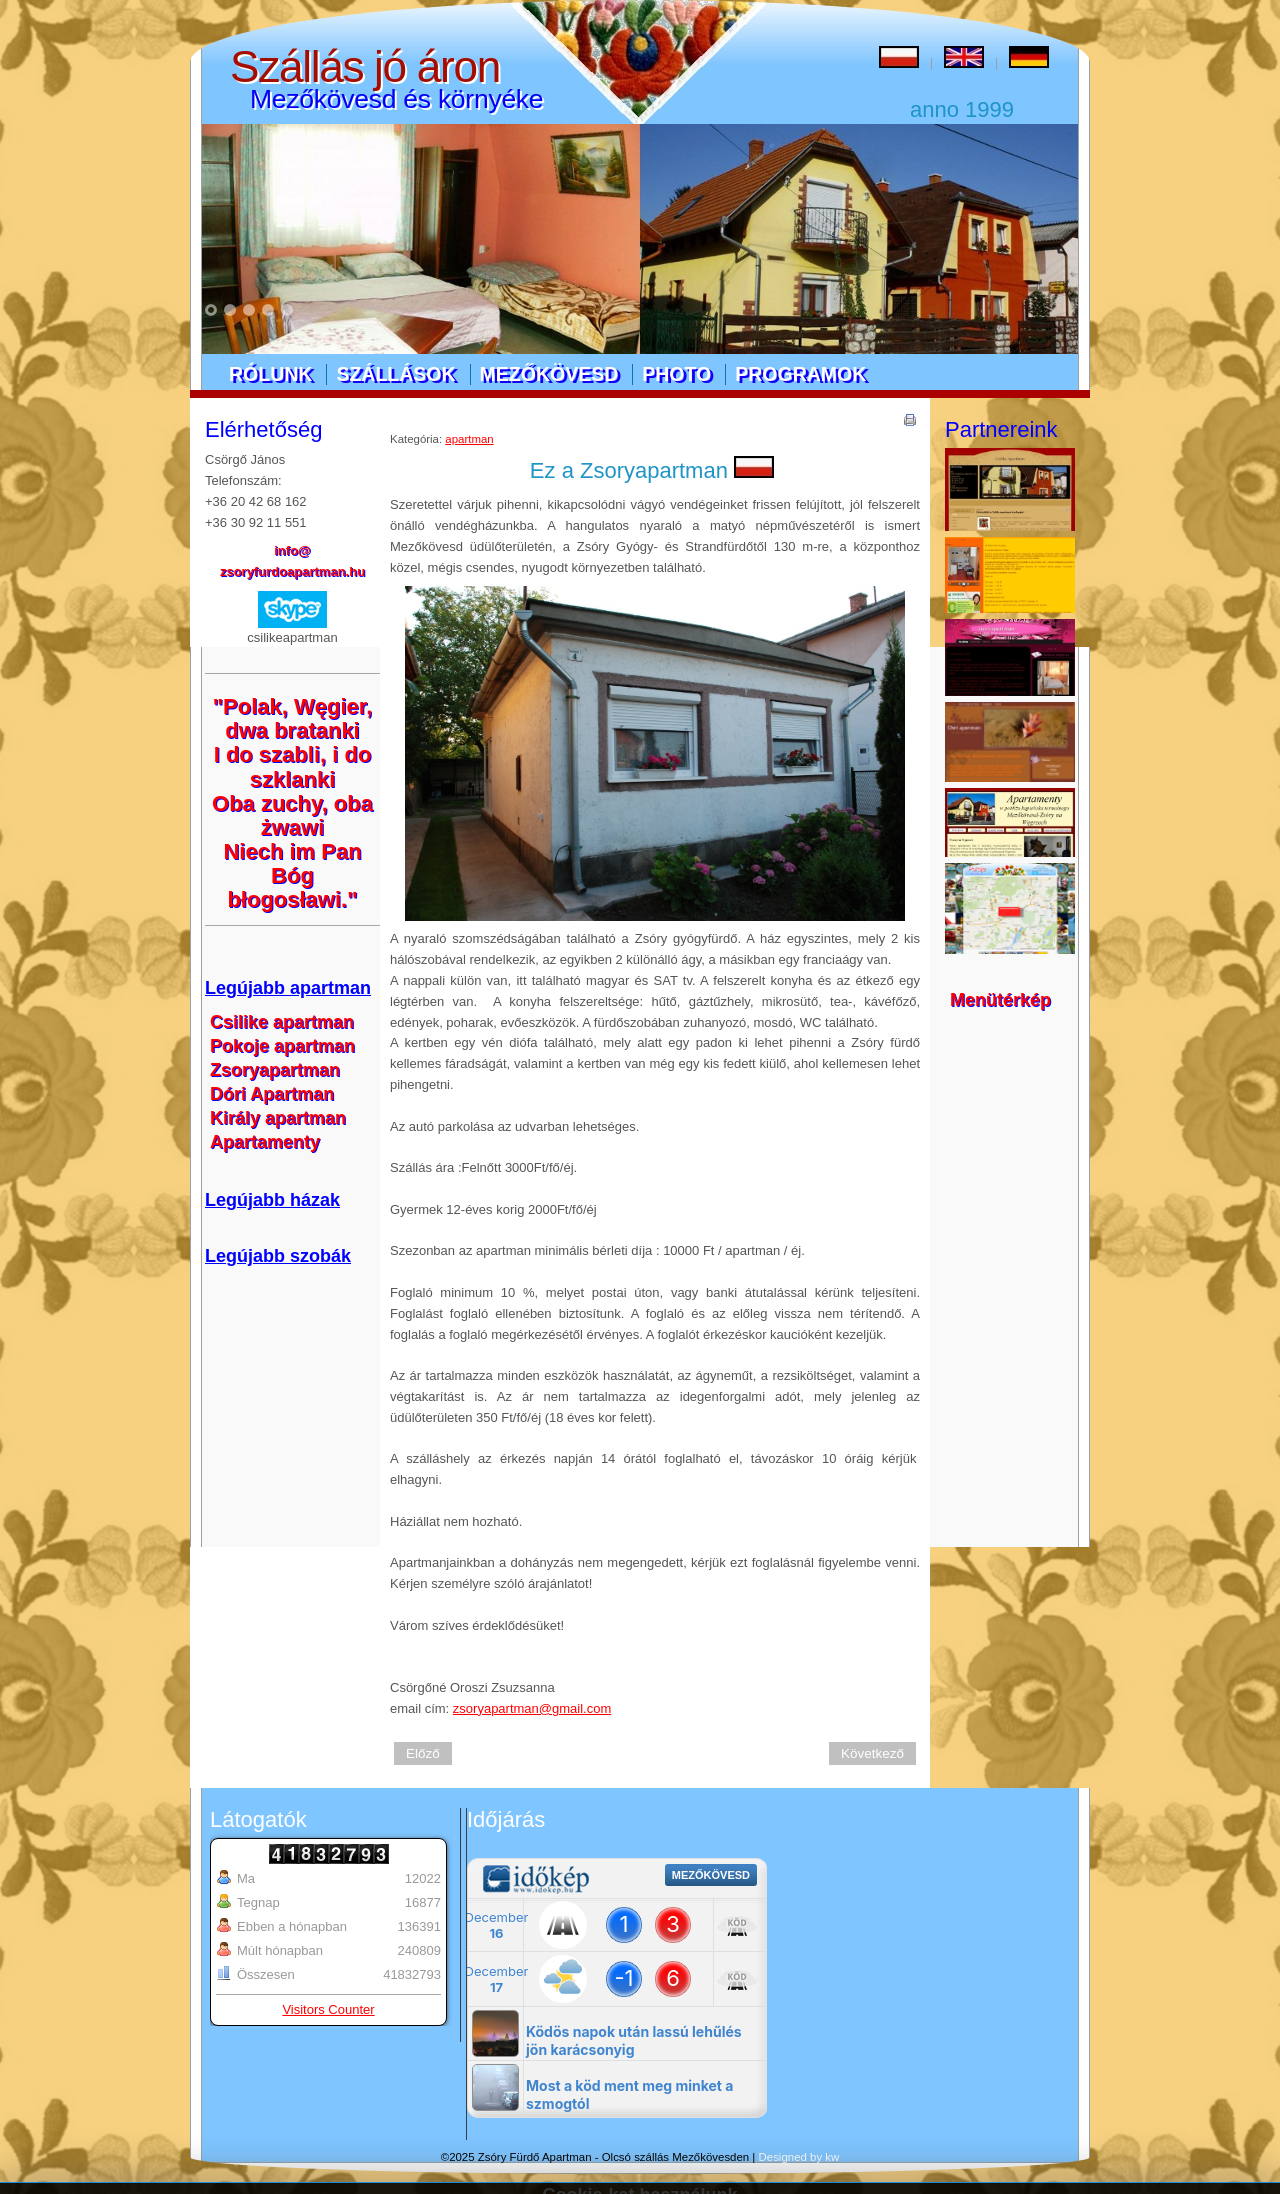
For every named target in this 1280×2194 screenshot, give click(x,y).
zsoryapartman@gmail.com (532, 1708)
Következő (872, 1753)
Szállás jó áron (365, 66)
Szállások (395, 374)
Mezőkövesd (549, 374)
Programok (800, 374)
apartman (469, 439)
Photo (676, 374)
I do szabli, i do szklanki (293, 766)
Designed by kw (799, 2157)
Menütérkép (1000, 1000)
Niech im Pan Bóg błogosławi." (292, 875)
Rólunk (270, 374)
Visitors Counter (328, 2009)
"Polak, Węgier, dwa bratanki (293, 718)
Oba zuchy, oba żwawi (292, 815)
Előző (423, 1753)
